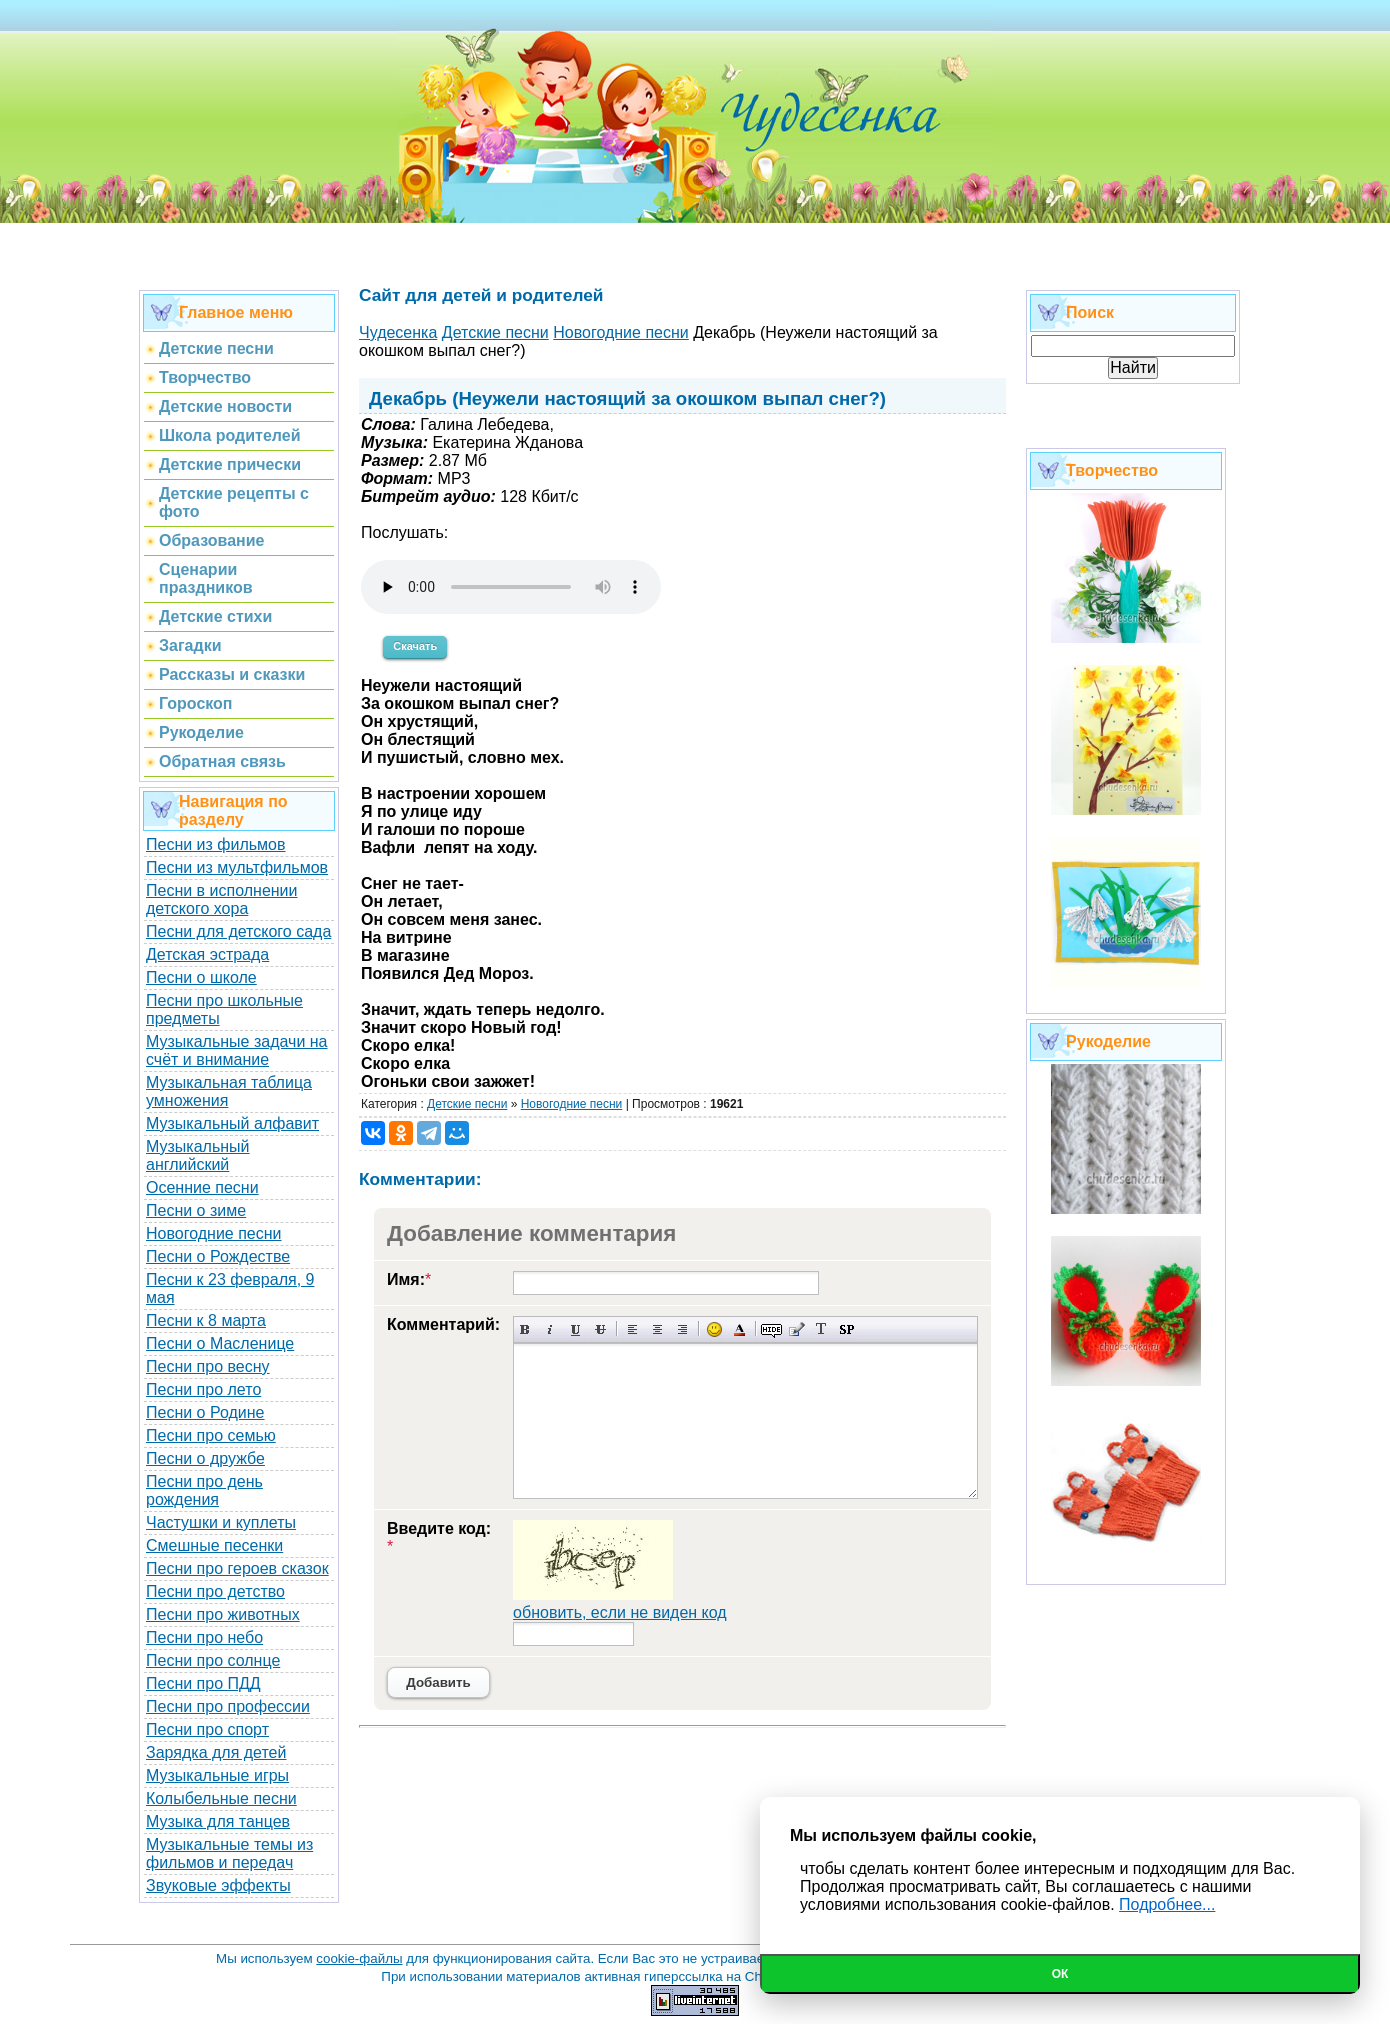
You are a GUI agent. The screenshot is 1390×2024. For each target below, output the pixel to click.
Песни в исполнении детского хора (222, 899)
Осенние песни (202, 1187)
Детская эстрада (207, 954)
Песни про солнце (213, 1660)
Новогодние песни (214, 1233)
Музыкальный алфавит (232, 1123)
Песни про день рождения (204, 1490)
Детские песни (467, 1104)
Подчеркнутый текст (575, 1329)
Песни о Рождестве (218, 1256)
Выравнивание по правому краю (682, 1329)
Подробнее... (1167, 1904)
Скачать (415, 646)
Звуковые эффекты (218, 1885)
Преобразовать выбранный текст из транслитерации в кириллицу (821, 1329)
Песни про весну (208, 1366)
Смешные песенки (214, 1545)
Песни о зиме (196, 1210)
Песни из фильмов (216, 844)
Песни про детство (215, 1591)
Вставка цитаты (796, 1329)
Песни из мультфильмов (237, 867)
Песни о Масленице (220, 1343)
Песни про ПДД (203, 1683)
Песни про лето (203, 1389)
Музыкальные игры (217, 1775)
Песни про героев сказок (237, 1568)
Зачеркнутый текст (600, 1329)
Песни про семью (211, 1435)
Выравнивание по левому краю (632, 1329)
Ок (1060, 1974)
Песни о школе (201, 977)
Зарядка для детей (216, 1752)
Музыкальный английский (198, 1155)
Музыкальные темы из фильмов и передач (229, 1853)
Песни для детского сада (238, 931)
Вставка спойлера (846, 1329)
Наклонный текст (550, 1329)
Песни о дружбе (205, 1458)
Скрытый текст (771, 1329)
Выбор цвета (739, 1329)
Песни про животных (223, 1614)
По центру (657, 1329)
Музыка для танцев (218, 1821)
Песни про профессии (228, 1706)
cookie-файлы (359, 1958)
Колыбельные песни (221, 1798)
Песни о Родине (205, 1412)
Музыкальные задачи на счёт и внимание (237, 1050)
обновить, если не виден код (620, 1612)
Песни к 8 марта (206, 1320)
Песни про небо (204, 1637)
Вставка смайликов (714, 1329)
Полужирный (525, 1329)
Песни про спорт (207, 1729)
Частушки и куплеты (221, 1522)
